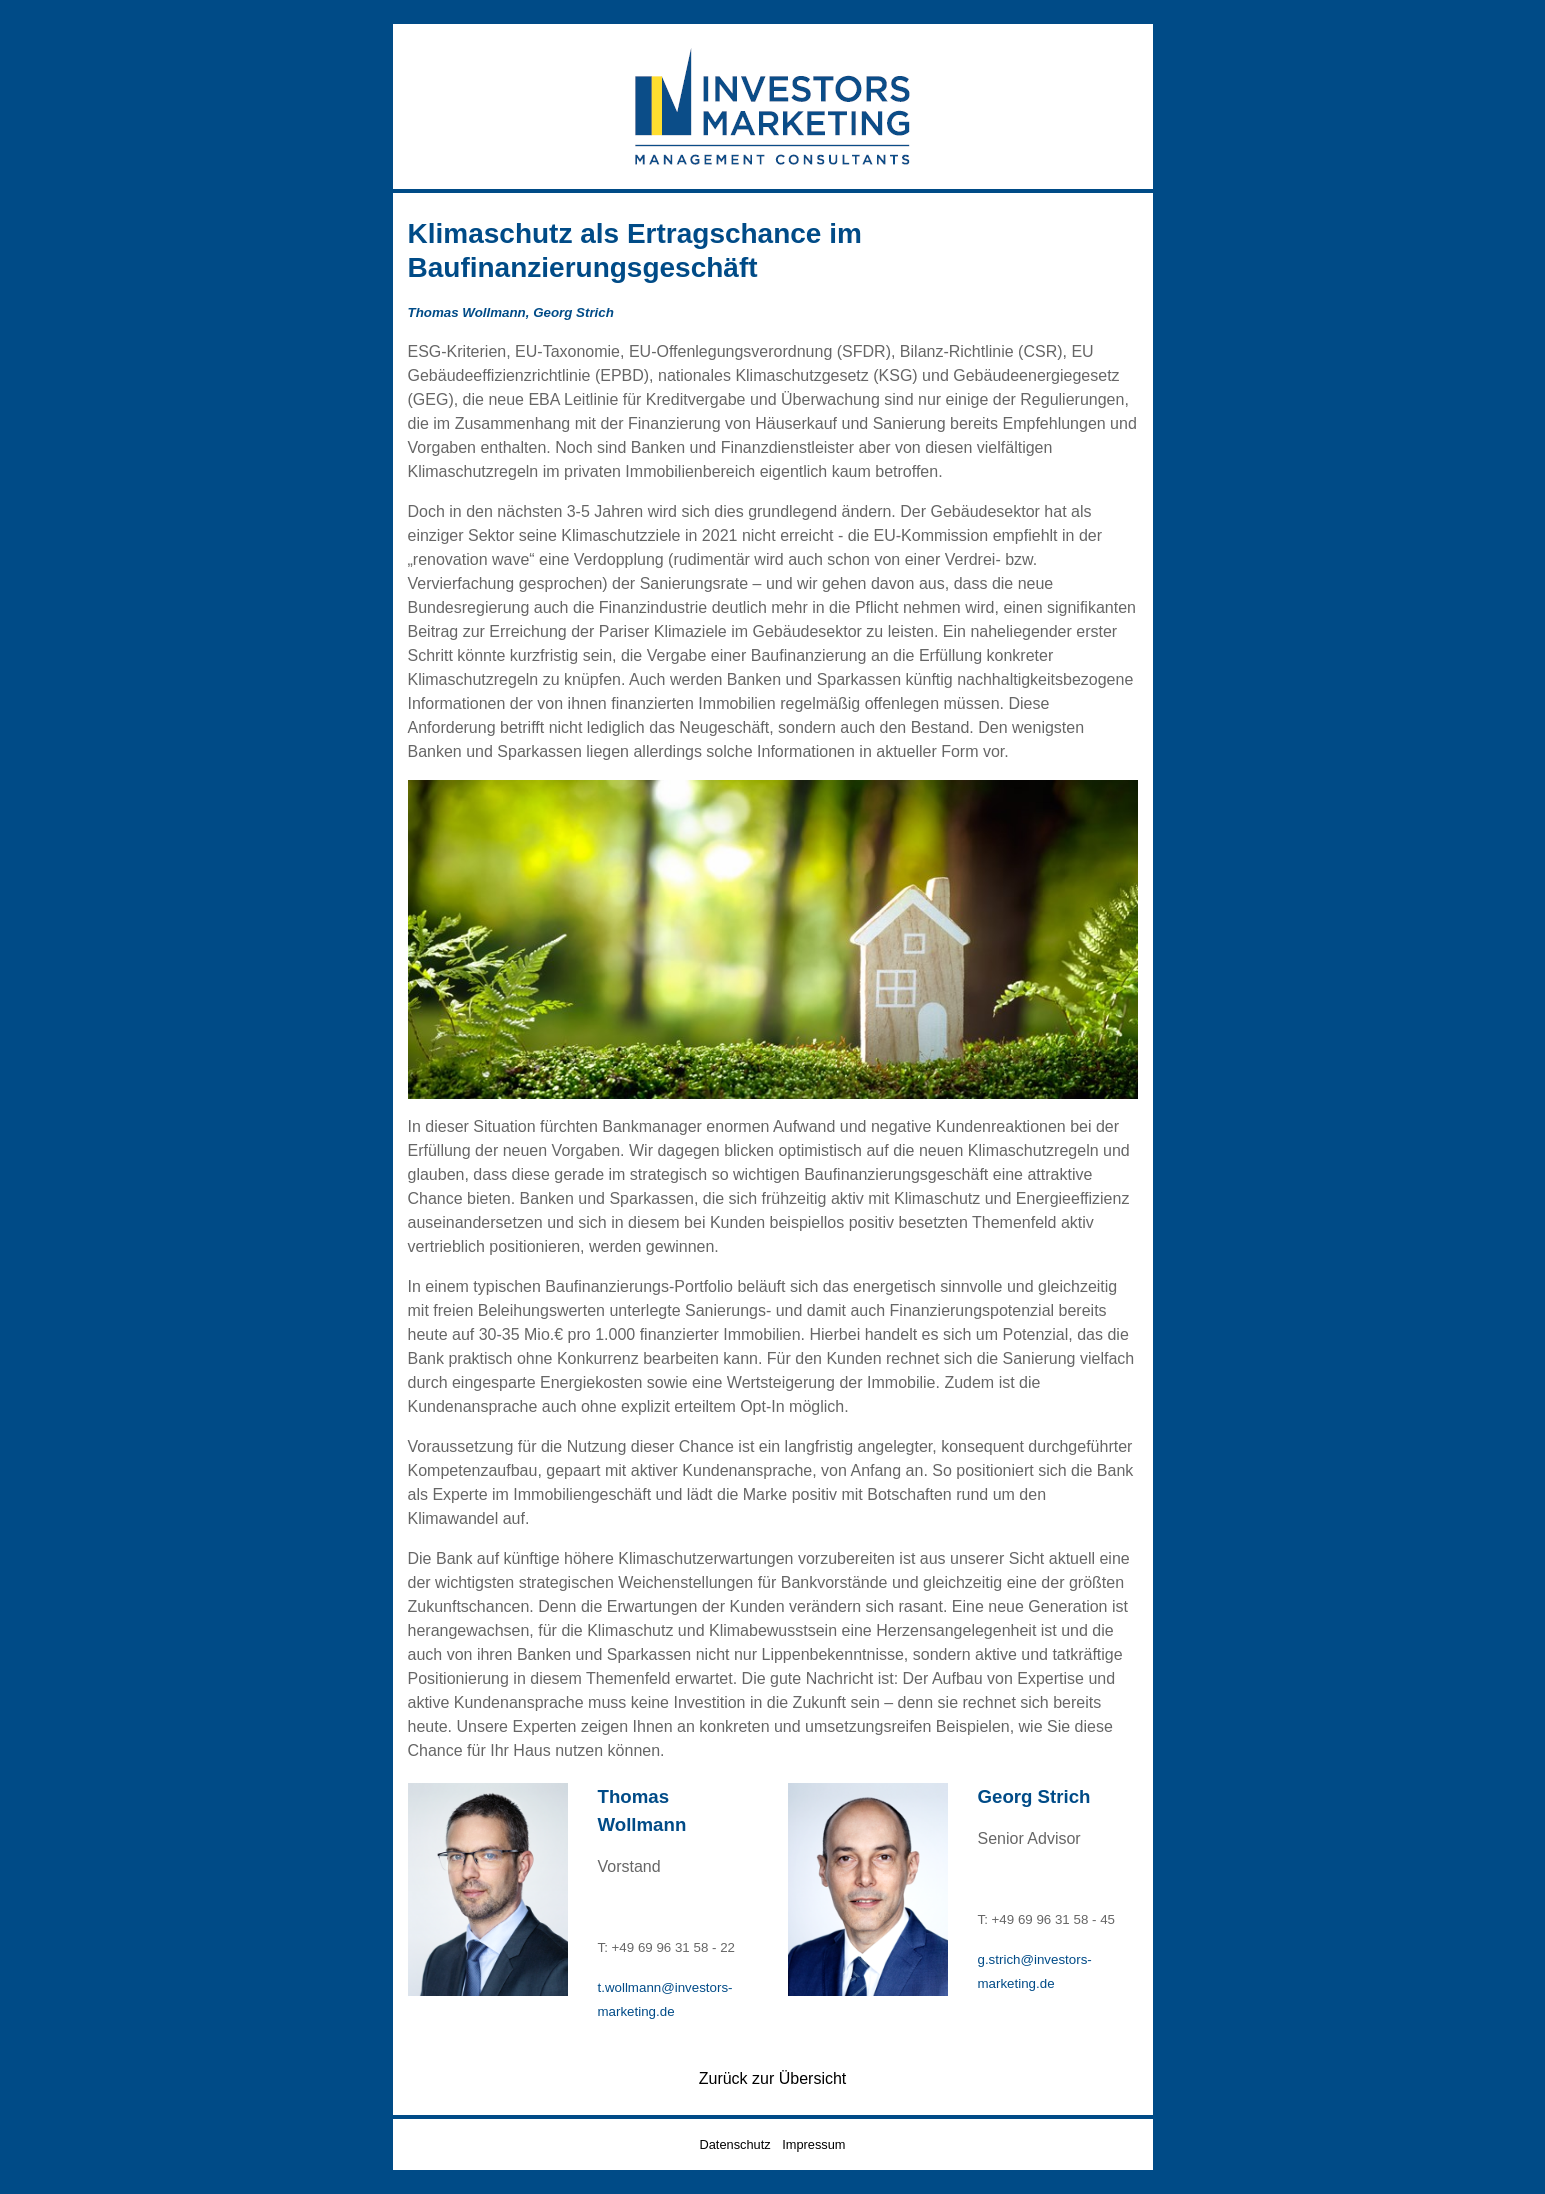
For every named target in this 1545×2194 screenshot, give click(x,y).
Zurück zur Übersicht (773, 2078)
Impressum (813, 2144)
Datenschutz (735, 2144)
